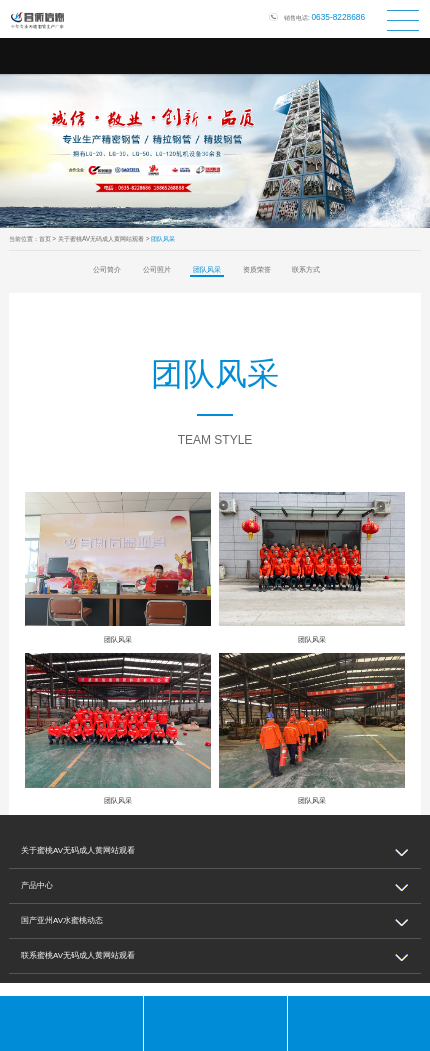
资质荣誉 (257, 269)
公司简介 (107, 269)
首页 (45, 238)
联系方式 (306, 269)
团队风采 (207, 269)
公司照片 (157, 269)
